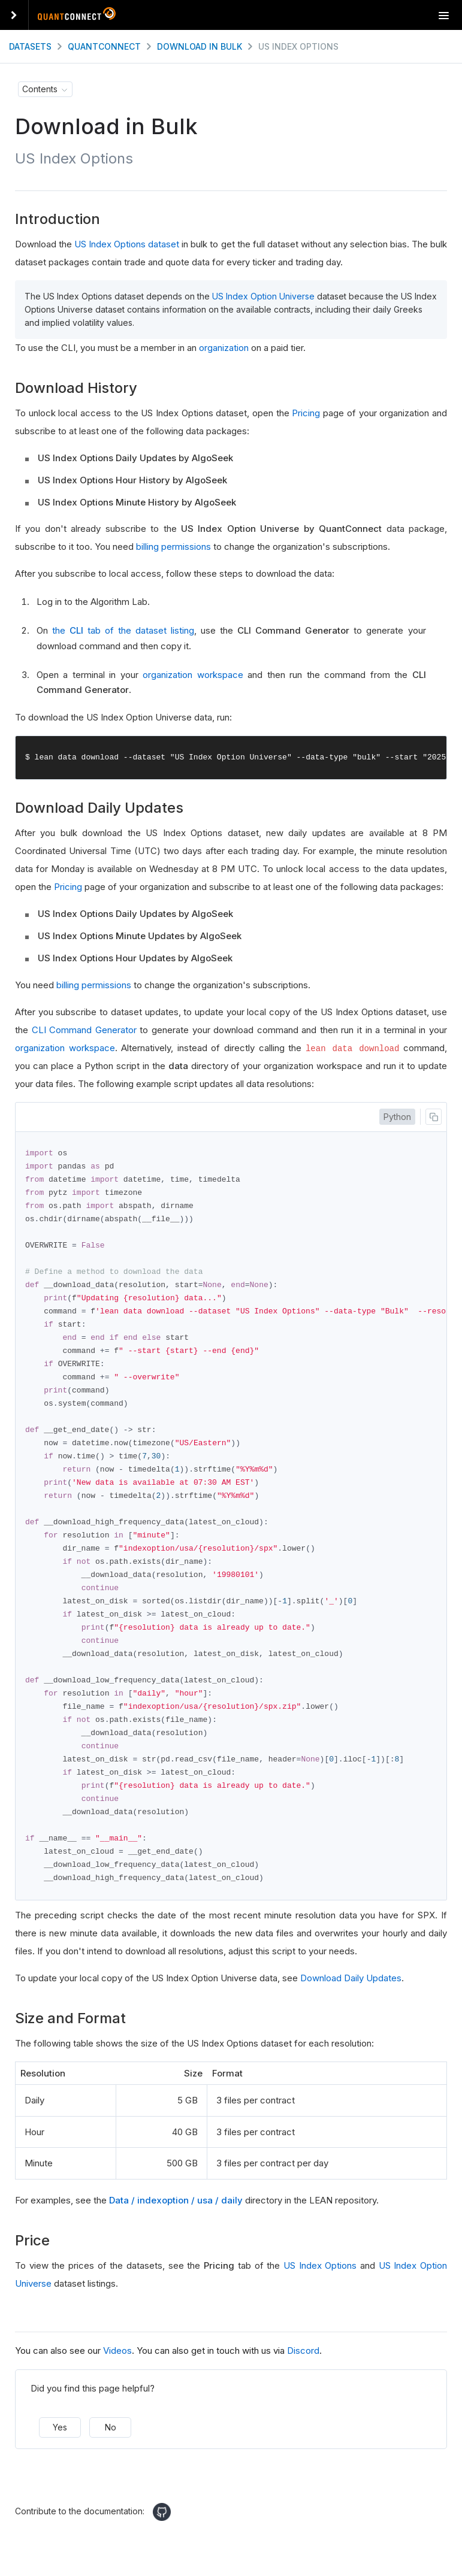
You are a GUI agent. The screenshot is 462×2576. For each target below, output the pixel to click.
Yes (60, 2446)
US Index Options (320, 2284)
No (110, 2446)
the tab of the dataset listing (123, 630)
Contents (40, 89)
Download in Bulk (199, 46)
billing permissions (173, 546)
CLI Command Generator (84, 1030)
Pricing (306, 413)
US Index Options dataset (126, 244)
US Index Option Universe (263, 296)
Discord (303, 2369)
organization (224, 347)
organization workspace (193, 674)
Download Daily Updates (350, 1997)
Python (397, 1117)
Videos (117, 2369)
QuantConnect (104, 46)
